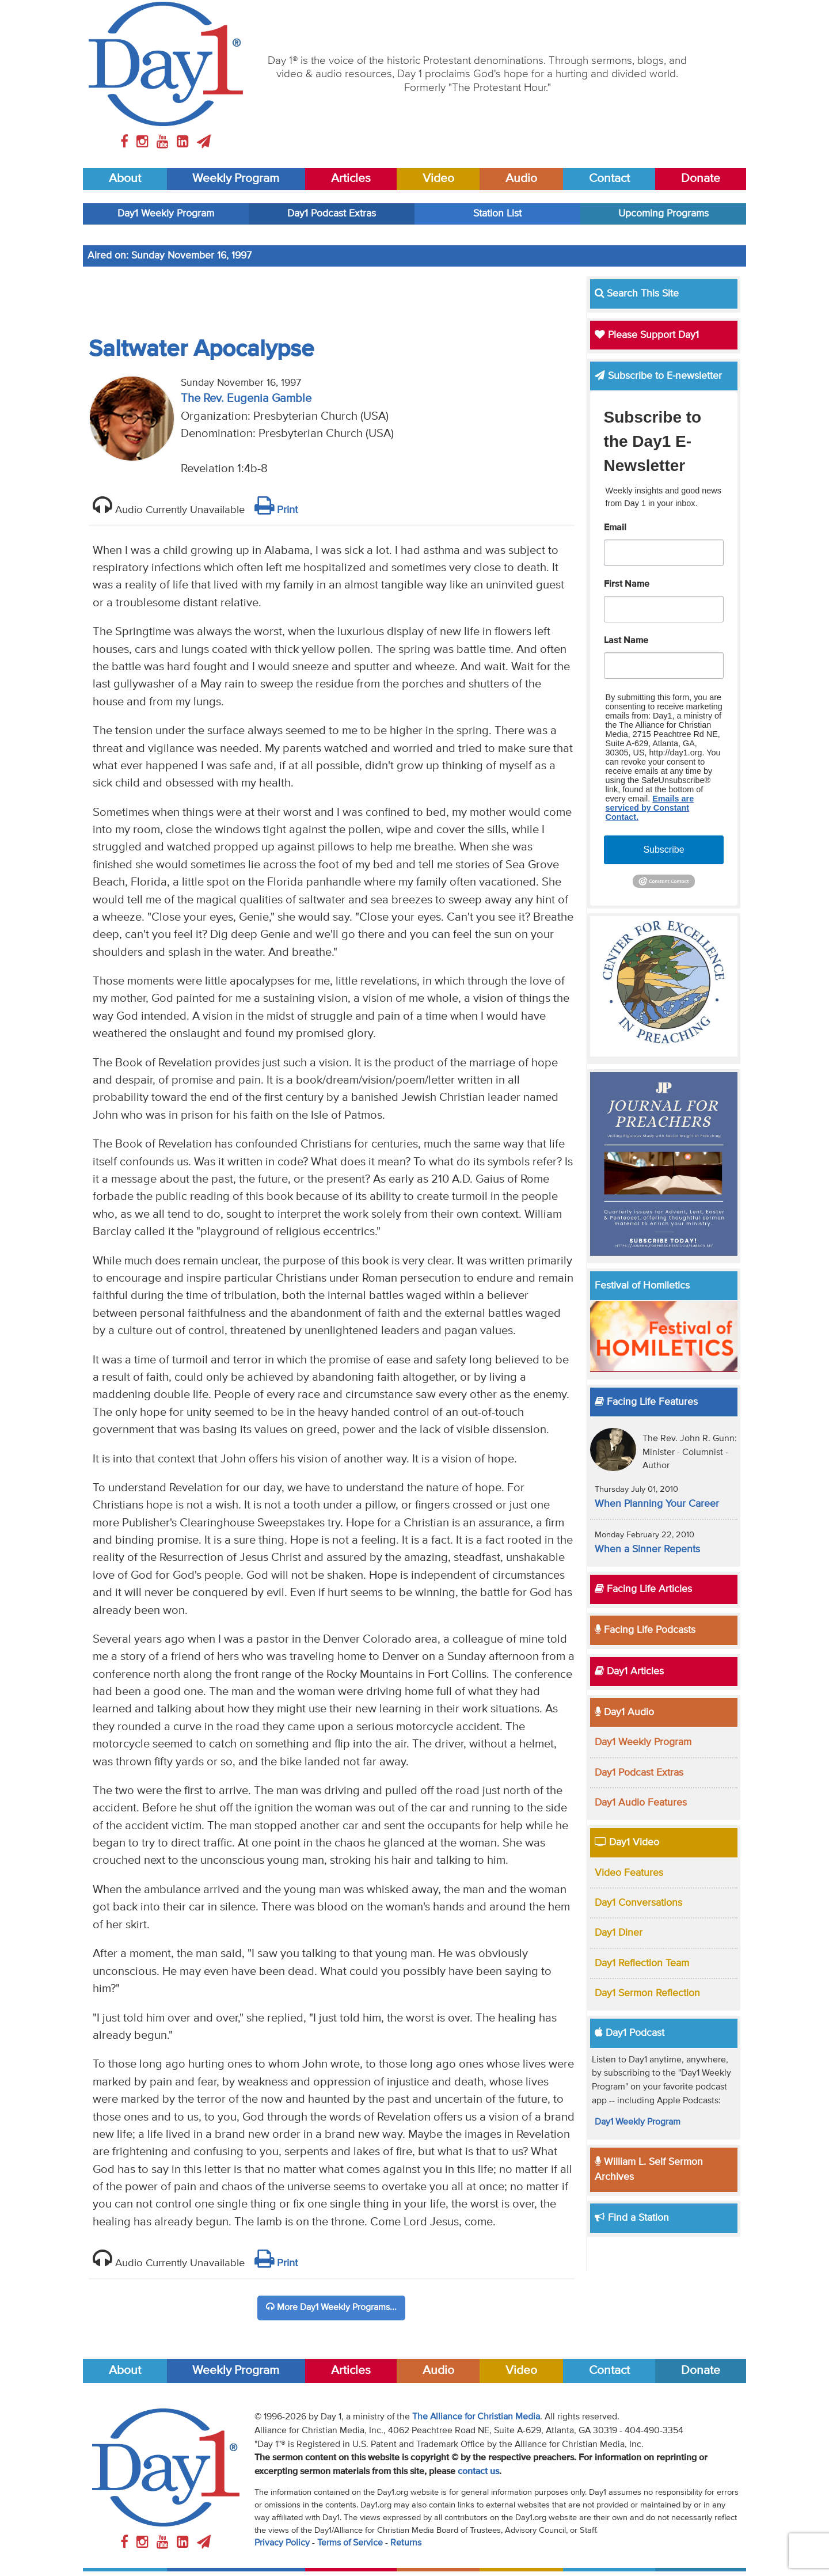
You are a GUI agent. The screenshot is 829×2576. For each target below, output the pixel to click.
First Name (626, 584)
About (125, 179)
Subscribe (663, 849)
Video (438, 179)
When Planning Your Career (657, 1504)
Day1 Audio (624, 1712)
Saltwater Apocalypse (201, 349)
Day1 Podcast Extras (331, 213)
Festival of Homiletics (642, 1286)
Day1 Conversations (638, 1903)
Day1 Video (627, 1842)
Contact (609, 179)
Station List (497, 213)
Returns (405, 2543)
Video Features (629, 1873)
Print (276, 510)
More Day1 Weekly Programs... (331, 2307)
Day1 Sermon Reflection (647, 1993)
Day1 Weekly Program (165, 213)
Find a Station (632, 2218)
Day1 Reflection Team (642, 1963)
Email (615, 528)
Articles (351, 179)
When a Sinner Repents (647, 1549)
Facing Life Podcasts (645, 1630)
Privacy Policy (282, 2543)
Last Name (626, 640)
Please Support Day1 (647, 335)
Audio (521, 179)
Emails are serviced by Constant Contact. (650, 808)
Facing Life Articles (643, 1589)
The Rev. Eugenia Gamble (246, 399)
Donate (700, 179)
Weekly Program (235, 179)
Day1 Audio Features (641, 1803)
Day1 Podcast (629, 2033)
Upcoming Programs (663, 213)
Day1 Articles (629, 1671)
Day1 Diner (618, 1933)
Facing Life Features (646, 1402)
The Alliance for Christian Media (476, 2417)
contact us (478, 2471)
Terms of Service (350, 2543)
